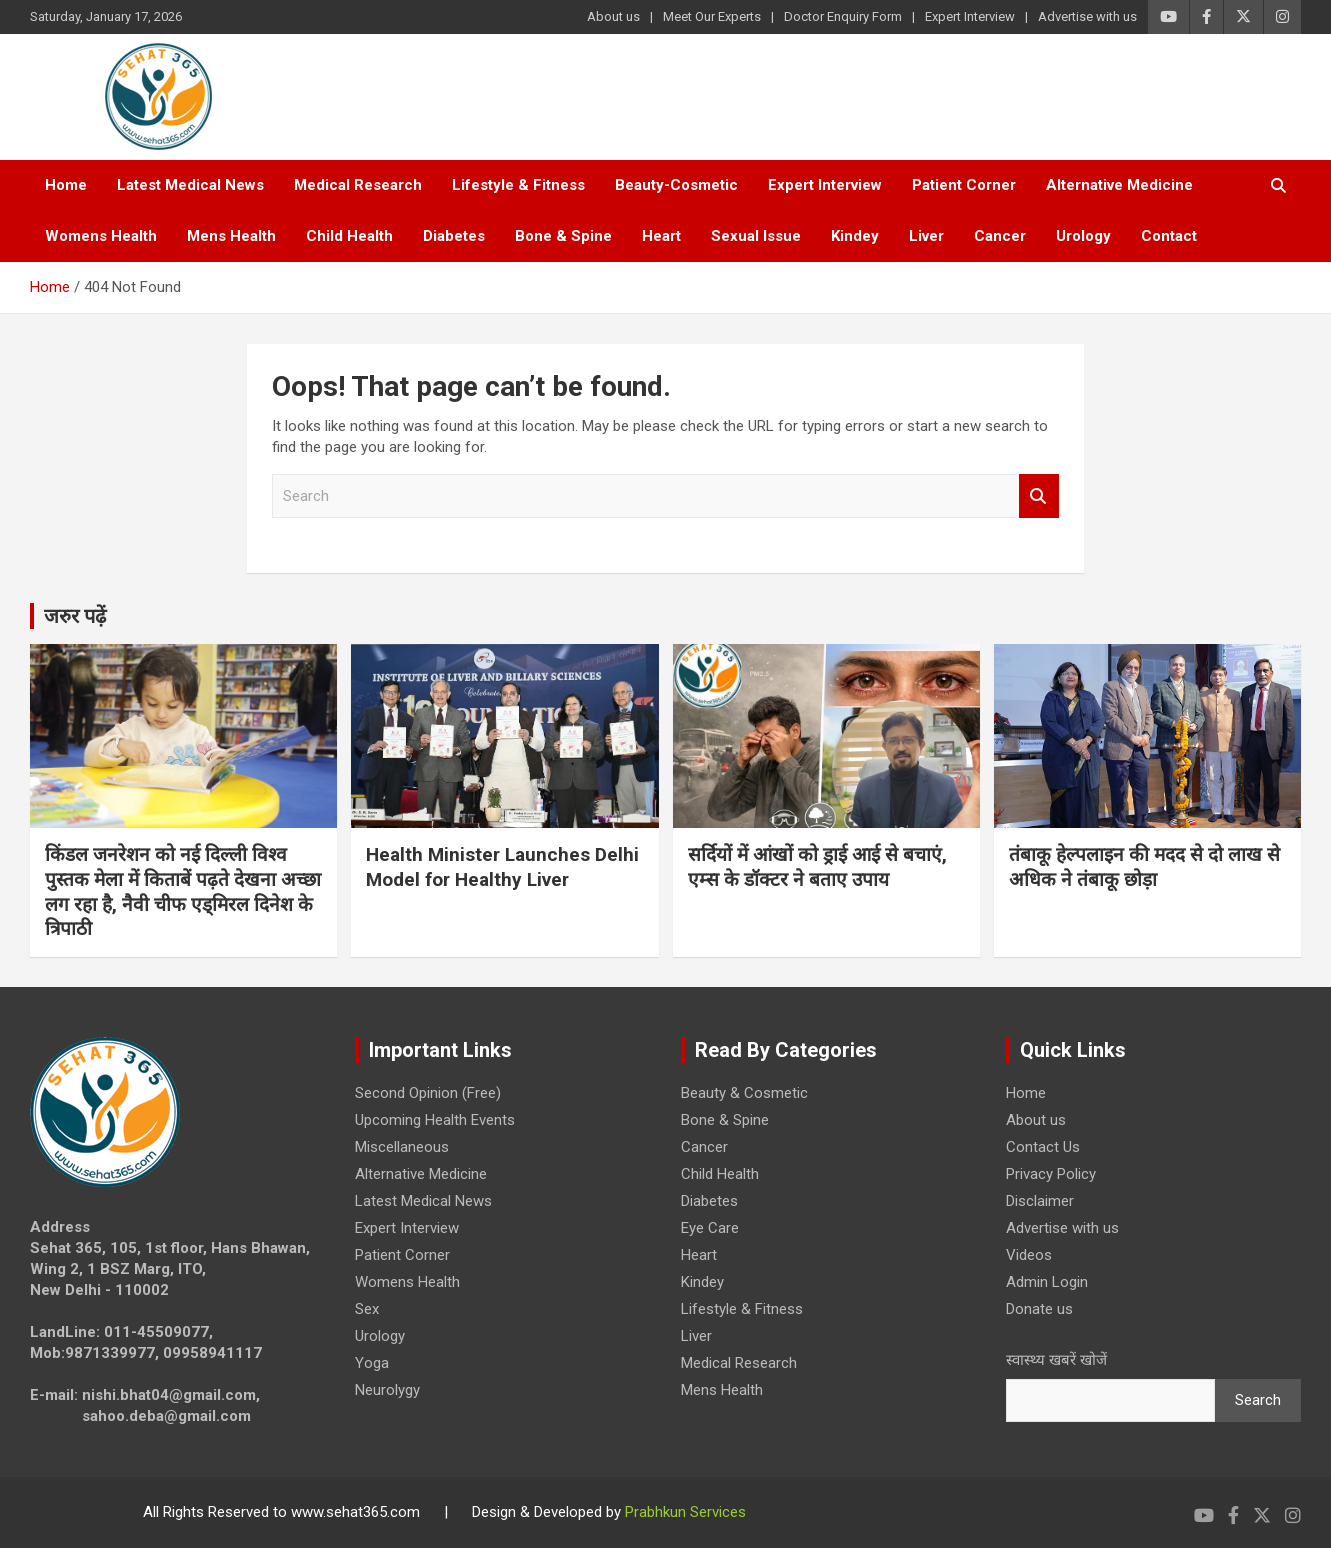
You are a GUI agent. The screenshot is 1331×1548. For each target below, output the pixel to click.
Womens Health (101, 236)
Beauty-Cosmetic (676, 185)
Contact (1169, 236)
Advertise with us (1087, 16)
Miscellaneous (402, 1147)
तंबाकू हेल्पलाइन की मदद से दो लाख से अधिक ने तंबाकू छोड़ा (1144, 867)
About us (613, 16)
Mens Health (231, 236)
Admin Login (1047, 1282)
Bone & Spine (563, 236)
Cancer (1000, 236)
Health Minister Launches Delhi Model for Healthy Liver (502, 867)
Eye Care (710, 1228)
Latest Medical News (190, 185)
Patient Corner (964, 185)
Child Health (349, 236)
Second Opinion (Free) (428, 1093)
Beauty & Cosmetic (744, 1093)
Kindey (855, 236)
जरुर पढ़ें (75, 616)
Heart (661, 236)
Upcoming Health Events (435, 1120)
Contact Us (1043, 1147)
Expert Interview (970, 16)
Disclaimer (1040, 1201)
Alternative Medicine (1119, 185)
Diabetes (454, 236)
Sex (367, 1309)
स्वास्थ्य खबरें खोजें (1056, 1360)
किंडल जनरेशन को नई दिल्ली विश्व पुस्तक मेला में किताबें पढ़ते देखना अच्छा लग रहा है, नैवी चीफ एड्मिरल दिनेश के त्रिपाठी (183, 891)
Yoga (372, 1363)
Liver (926, 236)
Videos (1029, 1255)
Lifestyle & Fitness (518, 185)
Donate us (1039, 1309)
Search (1039, 496)
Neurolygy (387, 1390)
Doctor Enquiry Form (843, 16)
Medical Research (358, 185)
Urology (1083, 236)
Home (66, 185)
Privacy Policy (1051, 1174)
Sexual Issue (756, 236)
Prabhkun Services (685, 1512)
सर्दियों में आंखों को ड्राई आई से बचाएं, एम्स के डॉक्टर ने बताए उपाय (817, 867)
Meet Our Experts (712, 16)
